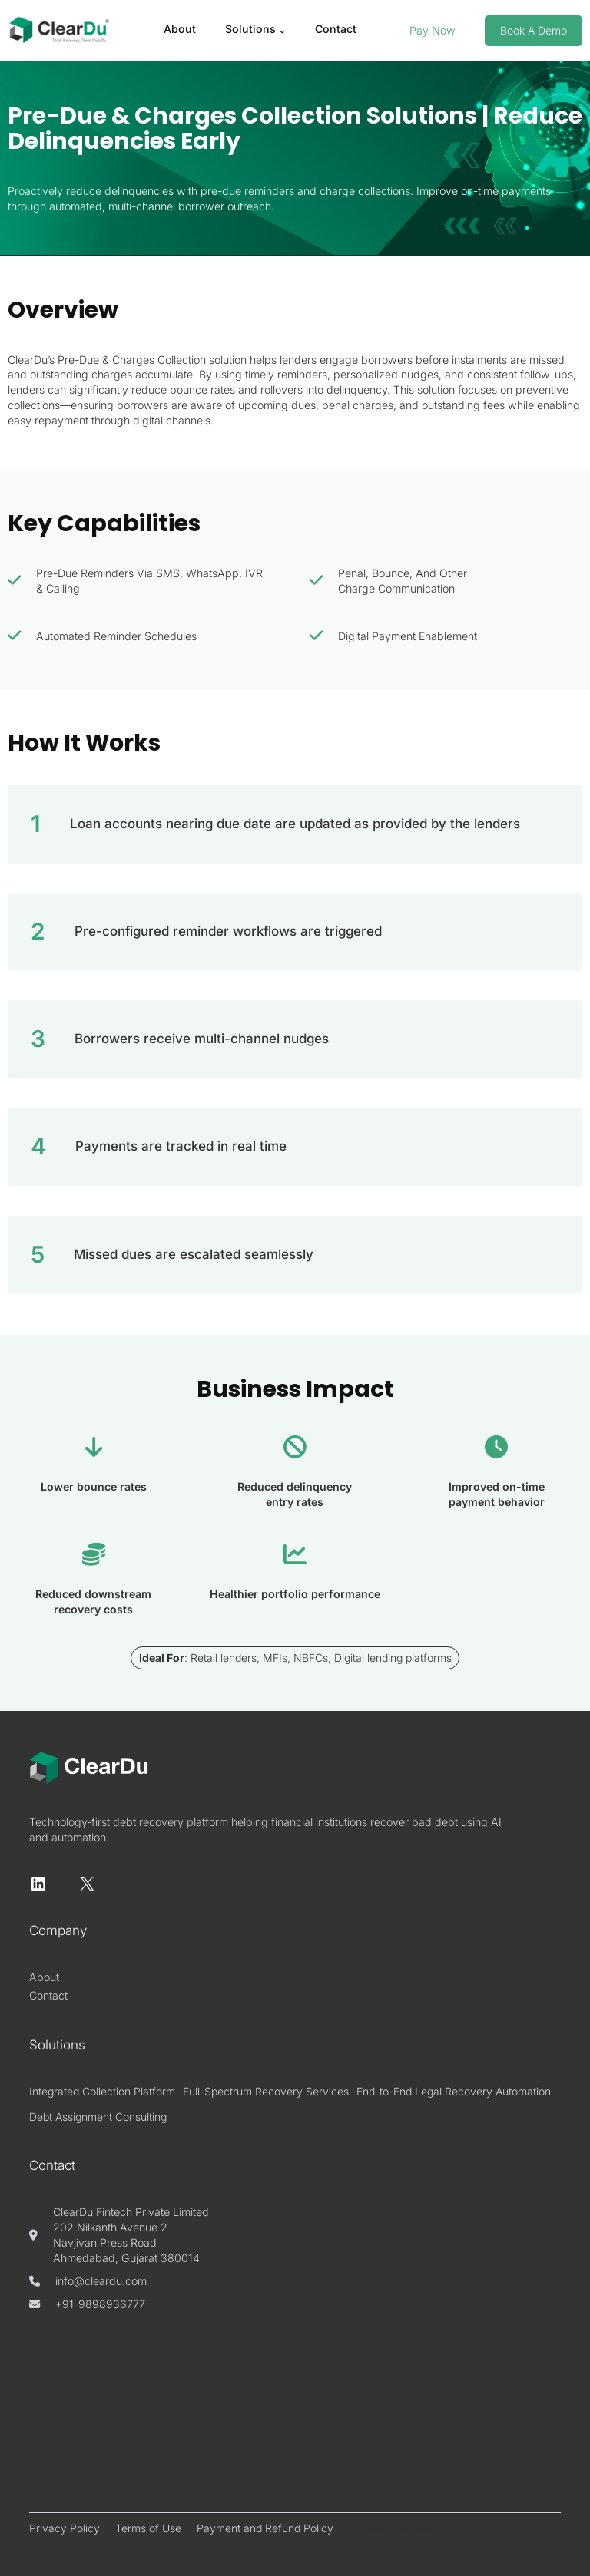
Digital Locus (432, 2529)
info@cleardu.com (101, 2280)
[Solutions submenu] (282, 31)
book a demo (533, 30)
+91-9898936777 (100, 2303)
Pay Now (432, 30)
